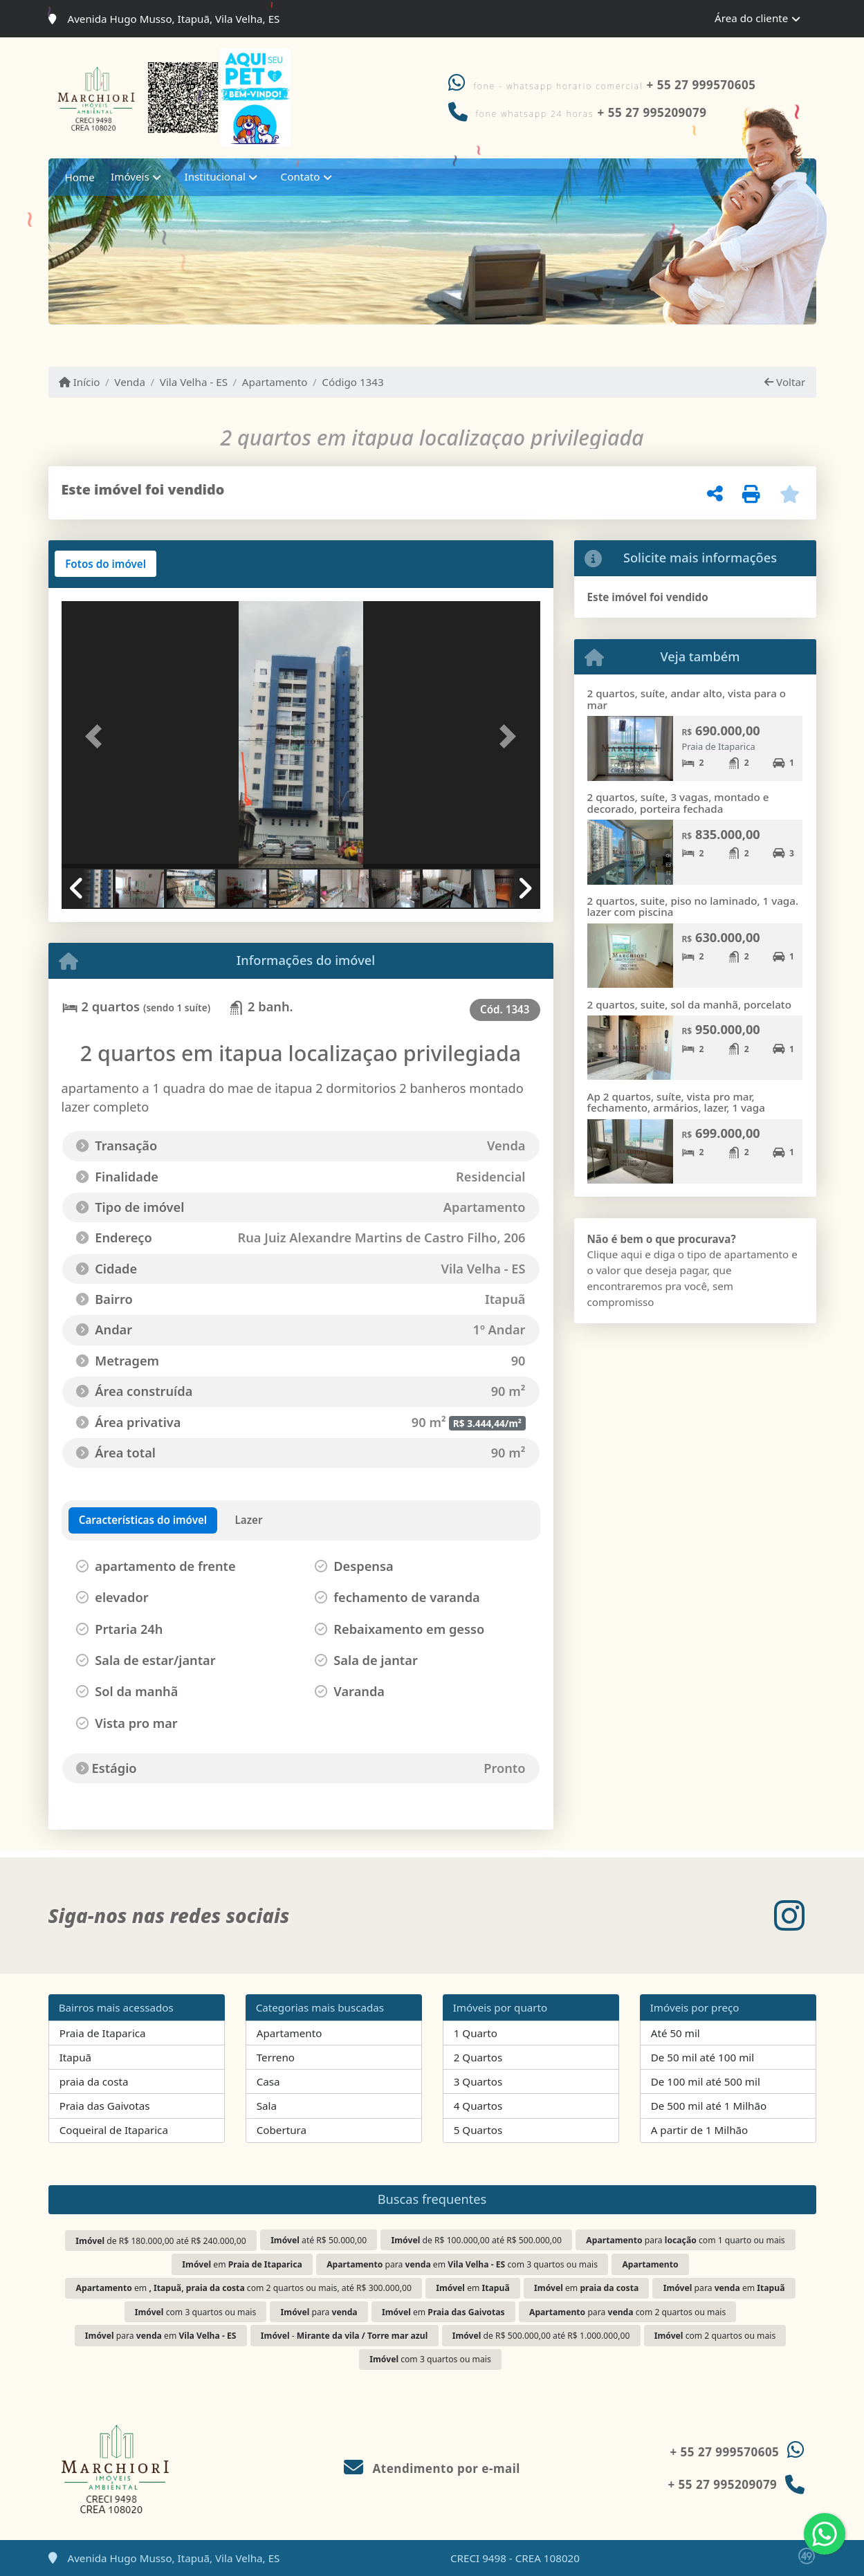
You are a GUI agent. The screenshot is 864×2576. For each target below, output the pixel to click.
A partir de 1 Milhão (699, 2130)
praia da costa (94, 2081)
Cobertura (281, 2130)
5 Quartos (478, 2130)
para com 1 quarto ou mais (685, 2240)
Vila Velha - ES (194, 382)
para (319, 2312)
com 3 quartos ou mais (195, 2312)
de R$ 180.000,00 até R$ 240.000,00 (160, 2241)
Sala (267, 2106)
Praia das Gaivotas (104, 2106)
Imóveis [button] (130, 176)
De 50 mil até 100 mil (702, 2057)
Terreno (276, 2057)
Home (80, 177)
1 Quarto (475, 2033)
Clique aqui (615, 1254)
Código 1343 (352, 382)
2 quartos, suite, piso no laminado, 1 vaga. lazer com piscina (693, 906)
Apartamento (275, 382)
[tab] (105, 564)
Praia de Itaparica (102, 2033)
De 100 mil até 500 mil (705, 2081)
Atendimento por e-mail (432, 2468)
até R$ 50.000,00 (318, 2240)
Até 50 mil (675, 2033)
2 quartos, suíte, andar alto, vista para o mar (687, 699)
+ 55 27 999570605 (701, 85)
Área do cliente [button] (751, 18)
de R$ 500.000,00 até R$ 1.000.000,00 (541, 2336)
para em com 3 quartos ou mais (462, 2264)
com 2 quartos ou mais (714, 2336)
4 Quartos (478, 2106)
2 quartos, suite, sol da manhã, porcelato (689, 1004)
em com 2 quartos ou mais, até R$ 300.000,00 (244, 2288)
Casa (268, 2081)
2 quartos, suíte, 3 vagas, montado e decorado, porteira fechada (678, 803)
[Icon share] (789, 1915)
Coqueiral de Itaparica (113, 2130)
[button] (98, 736)
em (242, 2264)
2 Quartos (478, 2057)
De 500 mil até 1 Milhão (708, 2106)
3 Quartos (478, 2081)
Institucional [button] (215, 176)
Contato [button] (300, 176)
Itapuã (75, 2057)
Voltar (784, 382)
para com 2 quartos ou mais (627, 2312)
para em (724, 2288)
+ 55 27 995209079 (722, 2484)
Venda (129, 382)
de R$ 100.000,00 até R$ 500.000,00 (477, 2240)
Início (79, 382)
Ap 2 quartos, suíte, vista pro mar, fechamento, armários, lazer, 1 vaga (676, 1102)
